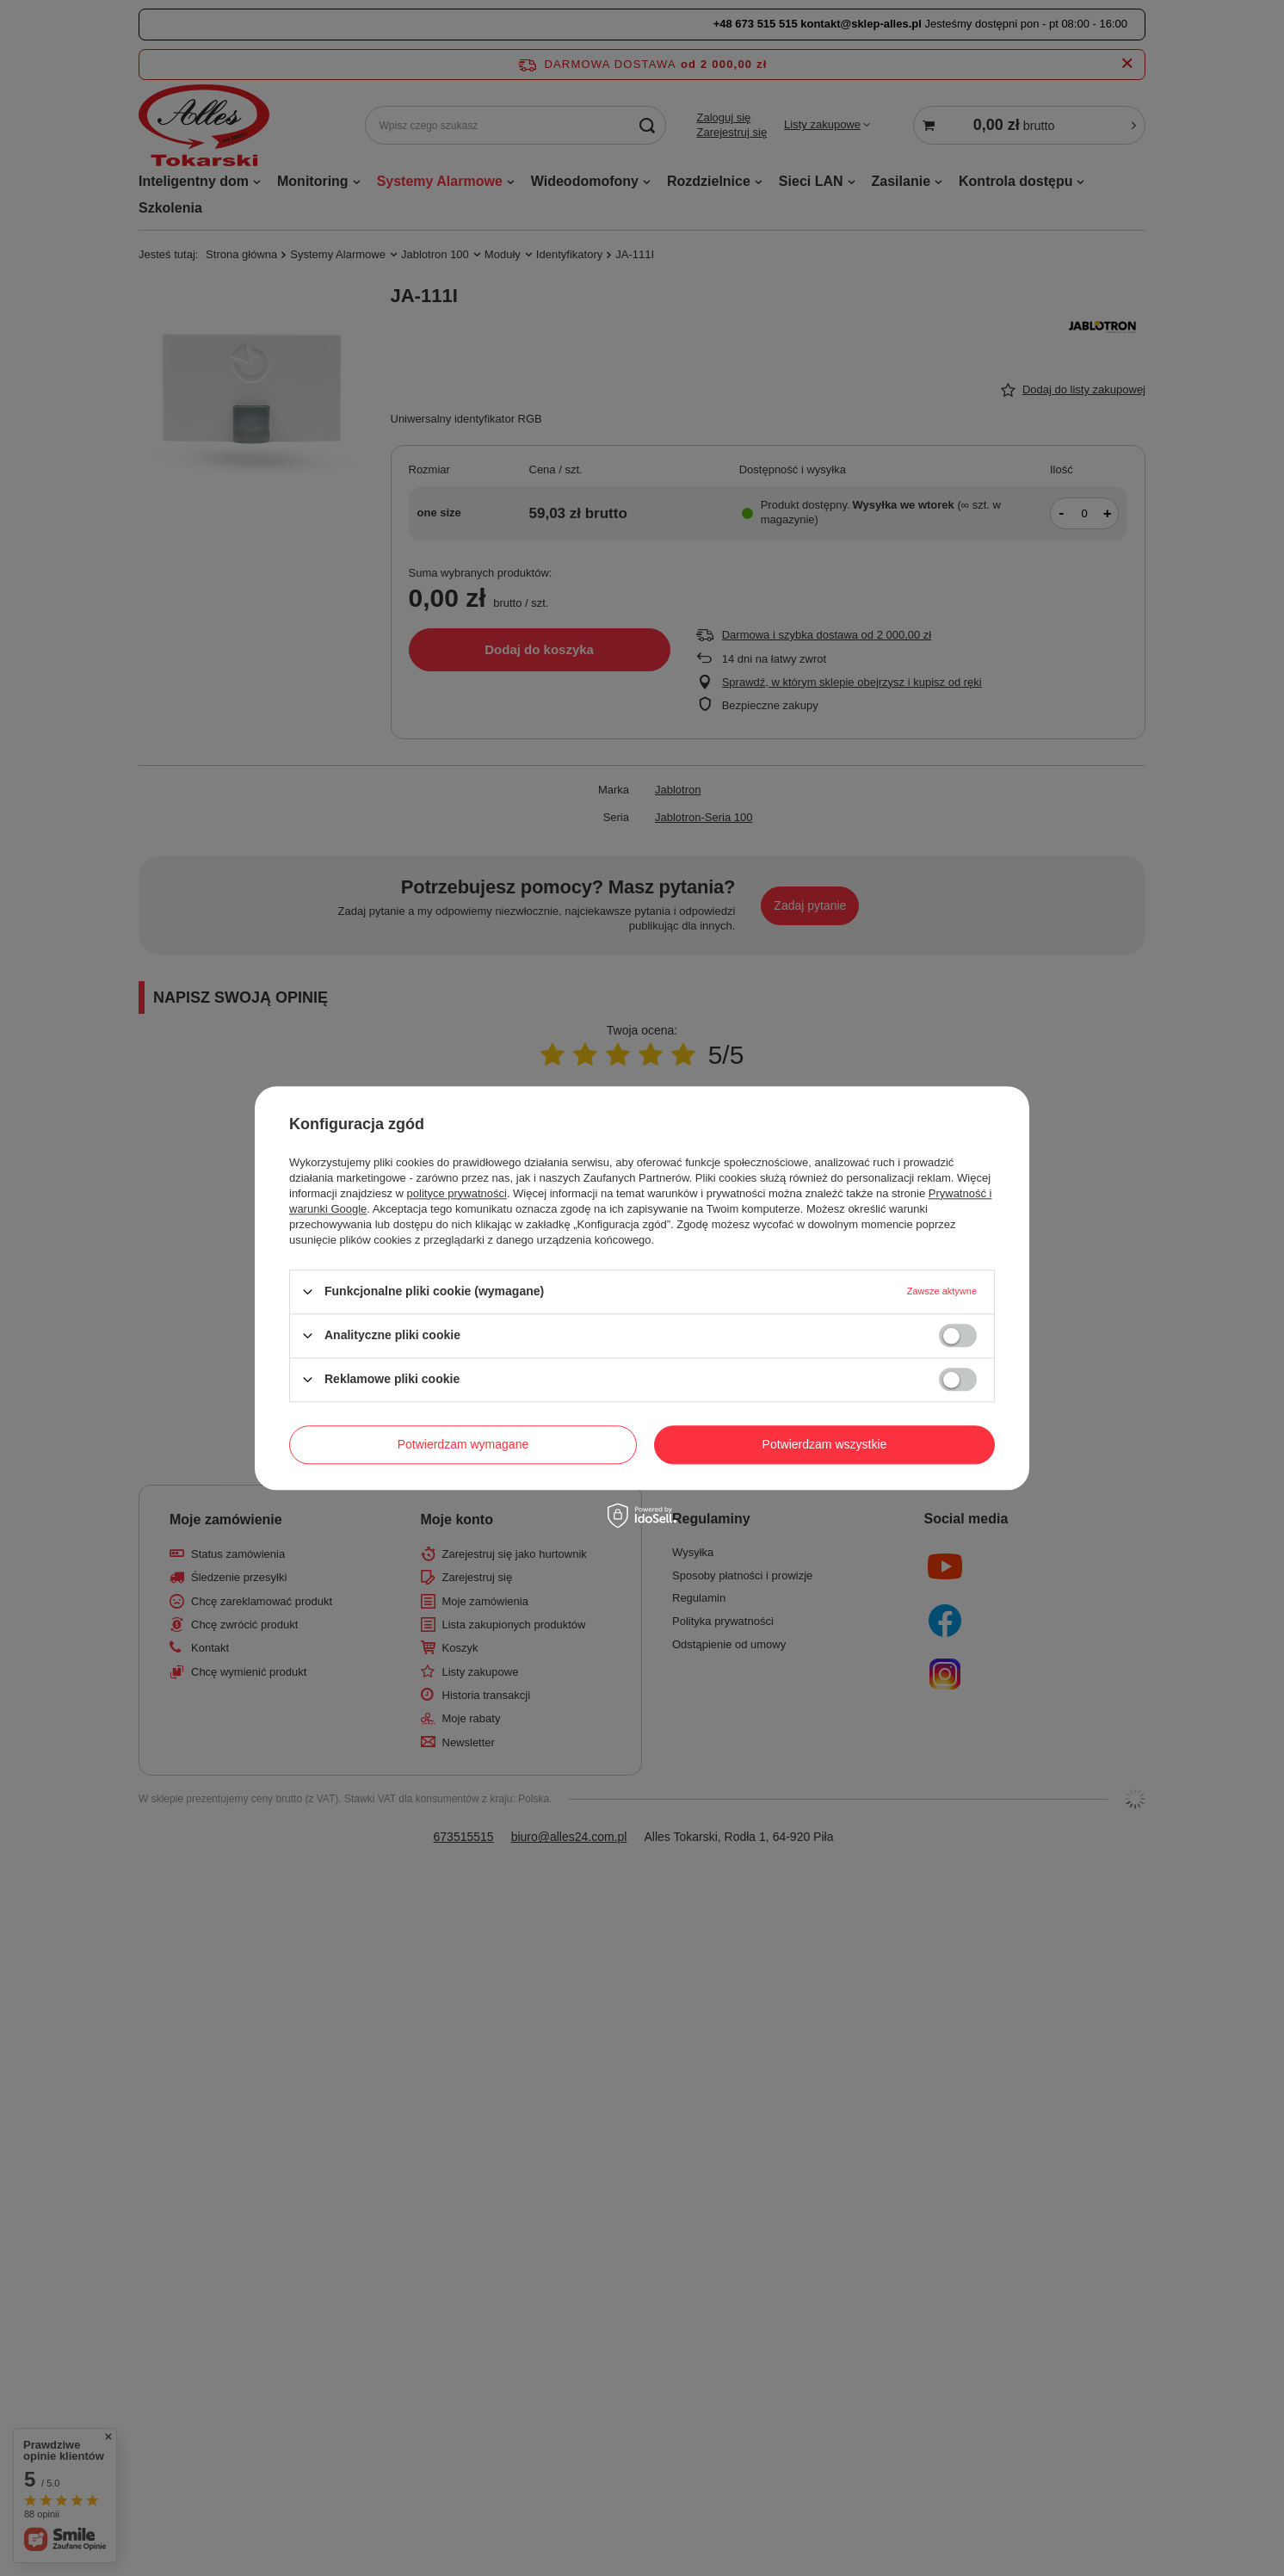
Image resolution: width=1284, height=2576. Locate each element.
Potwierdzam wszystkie (824, 1444)
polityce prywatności (457, 1193)
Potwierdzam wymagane (463, 1444)
